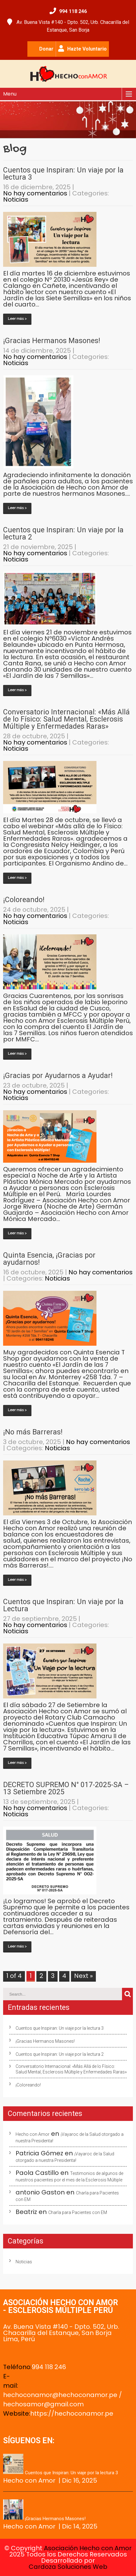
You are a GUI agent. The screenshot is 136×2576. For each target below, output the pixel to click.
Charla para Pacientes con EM (77, 2212)
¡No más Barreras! (33, 1432)
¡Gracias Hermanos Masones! (51, 340)
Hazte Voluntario (87, 49)
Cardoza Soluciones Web (68, 2567)
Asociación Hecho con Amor (88, 2548)
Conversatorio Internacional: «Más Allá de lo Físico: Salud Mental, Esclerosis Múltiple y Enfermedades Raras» (66, 719)
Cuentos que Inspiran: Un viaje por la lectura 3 (63, 174)
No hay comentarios (35, 193)
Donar (46, 49)
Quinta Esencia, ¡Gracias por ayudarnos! (49, 1259)
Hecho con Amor (32, 2134)
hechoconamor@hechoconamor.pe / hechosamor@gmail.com (62, 2399)
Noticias (15, 199)
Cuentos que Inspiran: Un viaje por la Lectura (63, 1605)
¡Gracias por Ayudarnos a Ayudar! (58, 1075)
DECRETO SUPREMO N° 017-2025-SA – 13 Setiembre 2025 (66, 1788)
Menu (9, 93)
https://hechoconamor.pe (71, 2413)
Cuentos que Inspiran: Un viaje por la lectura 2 (63, 533)
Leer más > (17, 318)
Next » (83, 1975)
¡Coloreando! (24, 899)
